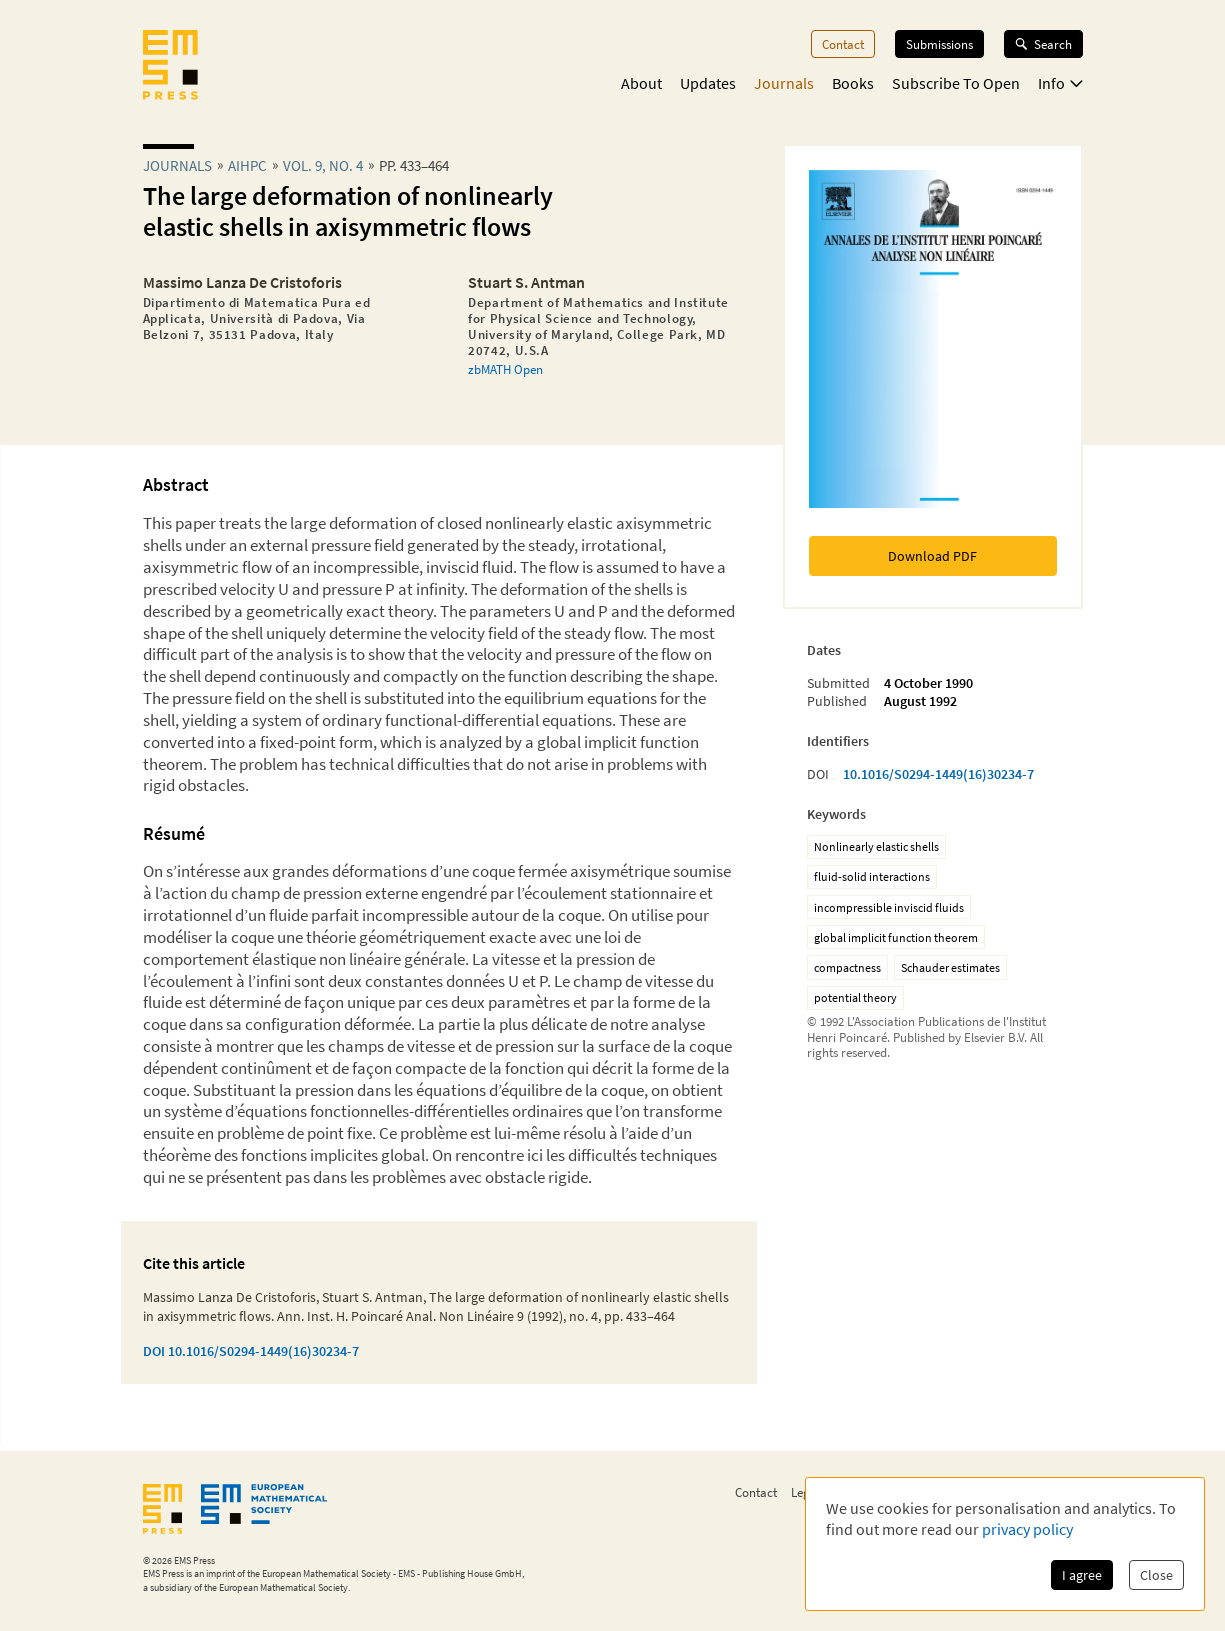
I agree (1082, 1575)
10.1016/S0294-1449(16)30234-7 (938, 774)
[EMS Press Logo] (170, 67)
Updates (708, 83)
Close (1156, 1575)
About (641, 83)
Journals (784, 83)
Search (1043, 44)
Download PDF (932, 556)
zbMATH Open (505, 369)
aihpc (247, 165)
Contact (843, 44)
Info (1060, 83)
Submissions (939, 44)
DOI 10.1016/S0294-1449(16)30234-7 (251, 1351)
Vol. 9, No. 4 (323, 165)
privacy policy (1027, 1529)
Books (853, 83)
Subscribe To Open (956, 83)
